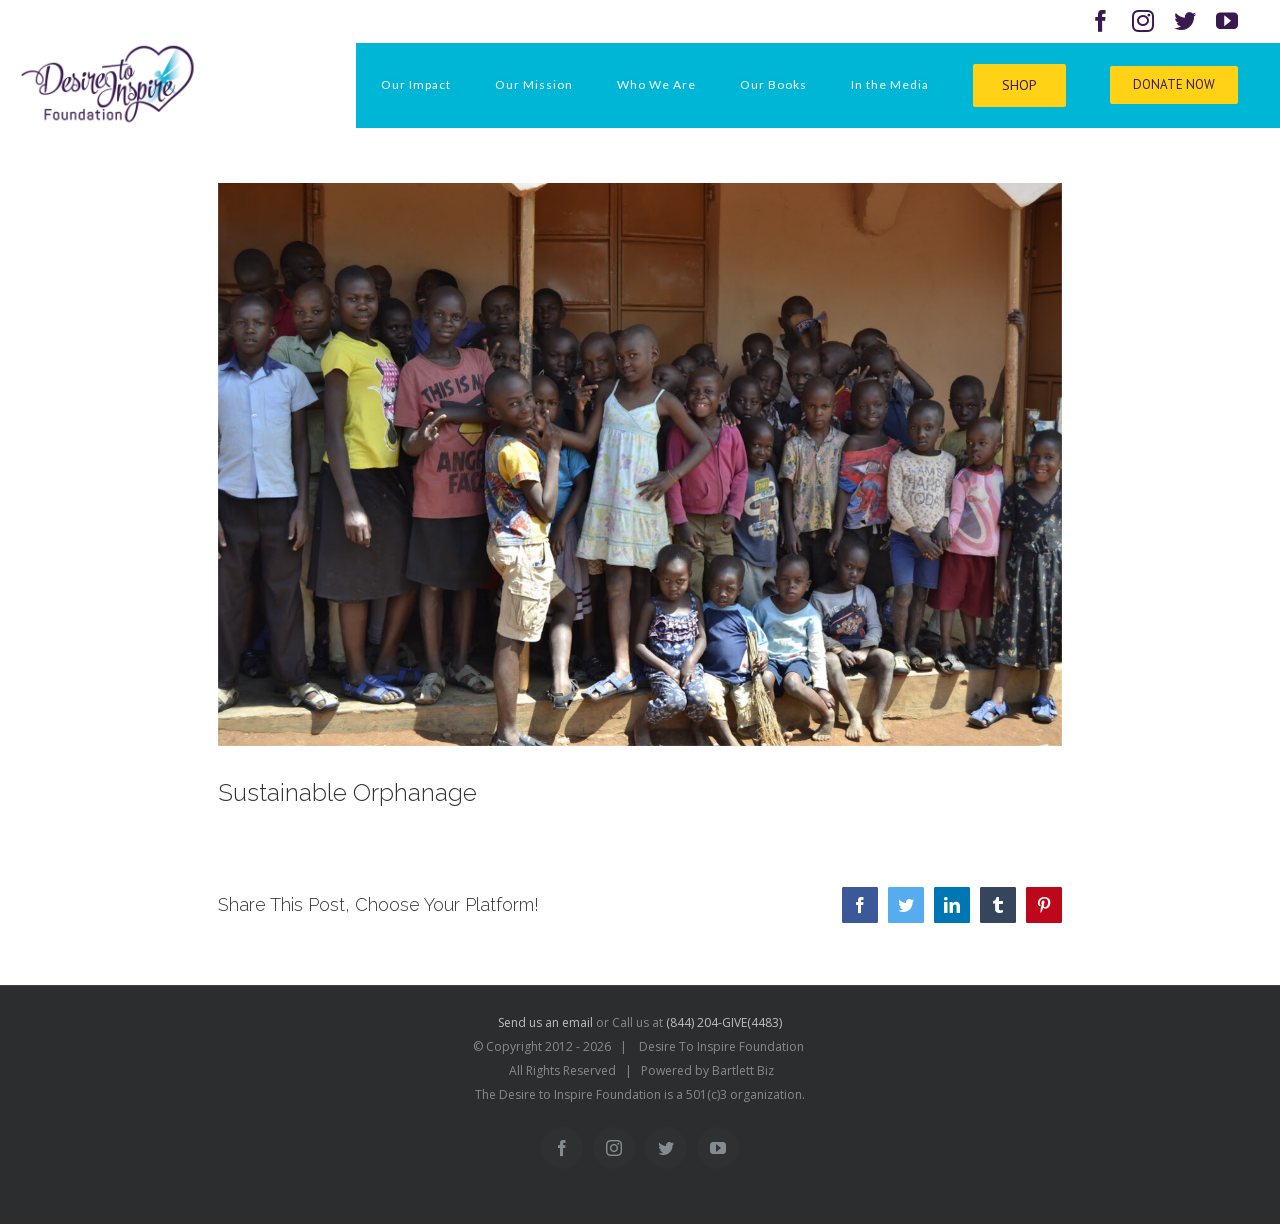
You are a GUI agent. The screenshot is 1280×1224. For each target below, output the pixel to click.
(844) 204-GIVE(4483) (724, 1022)
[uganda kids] (640, 464)
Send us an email (545, 1022)
